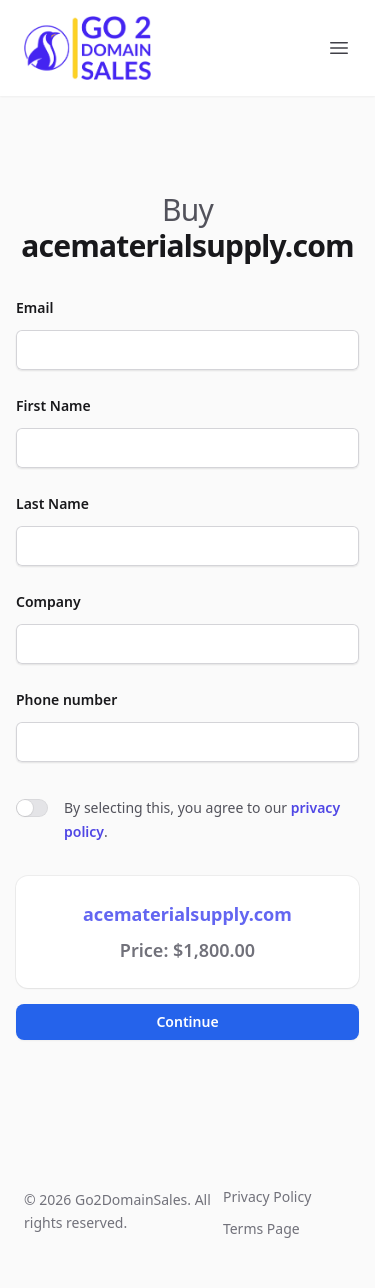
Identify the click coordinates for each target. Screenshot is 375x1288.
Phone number (66, 699)
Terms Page (261, 1228)
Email (34, 307)
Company (48, 601)
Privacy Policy (267, 1196)
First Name (53, 405)
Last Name (52, 503)
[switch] (32, 808)
